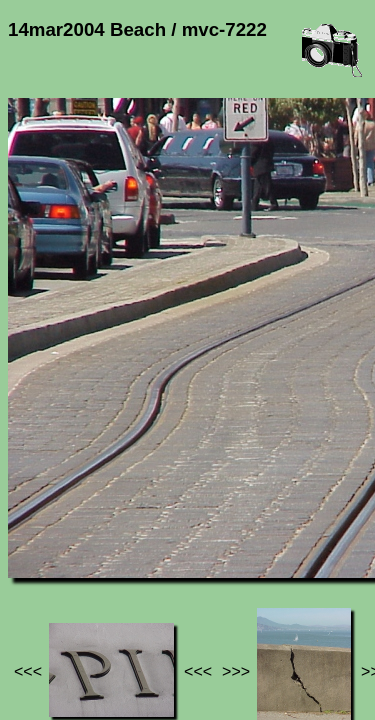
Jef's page (44, 557)
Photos (119, 557)
